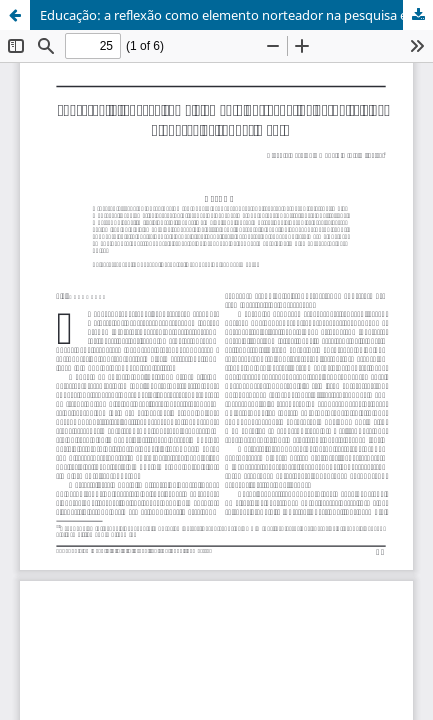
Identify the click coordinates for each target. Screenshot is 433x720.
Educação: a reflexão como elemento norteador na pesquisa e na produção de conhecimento (236, 15)
